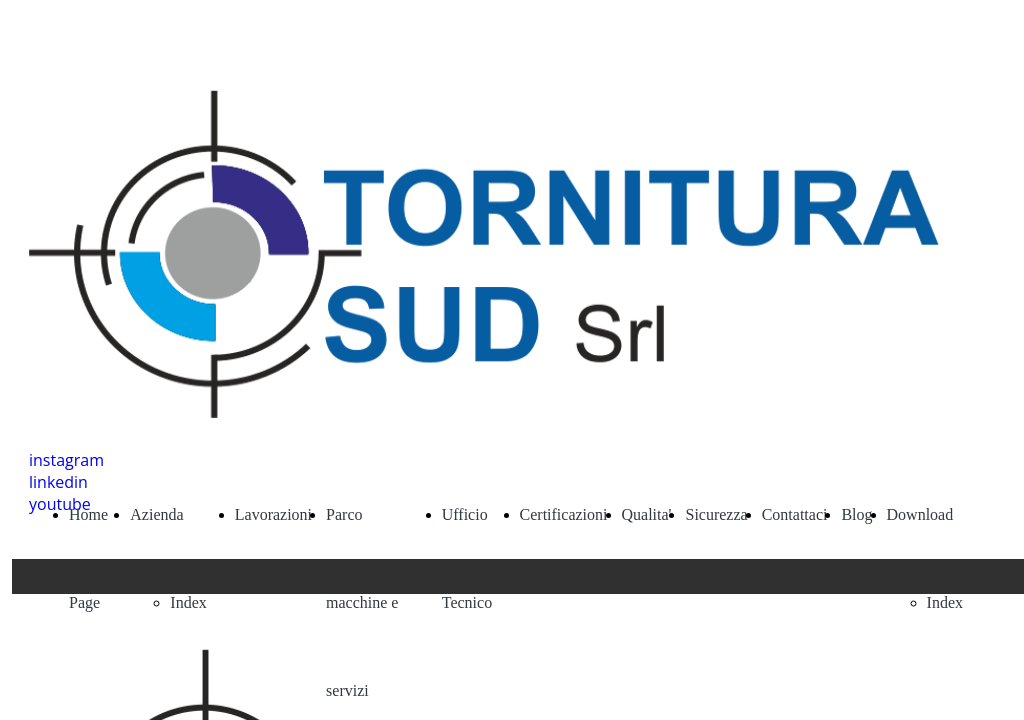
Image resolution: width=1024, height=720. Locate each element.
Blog (856, 514)
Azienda (156, 514)
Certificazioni (564, 514)
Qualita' (647, 514)
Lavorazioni (273, 514)
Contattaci (795, 514)
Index (188, 602)
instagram (66, 460)
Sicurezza (716, 514)
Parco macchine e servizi (362, 602)
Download (920, 514)
